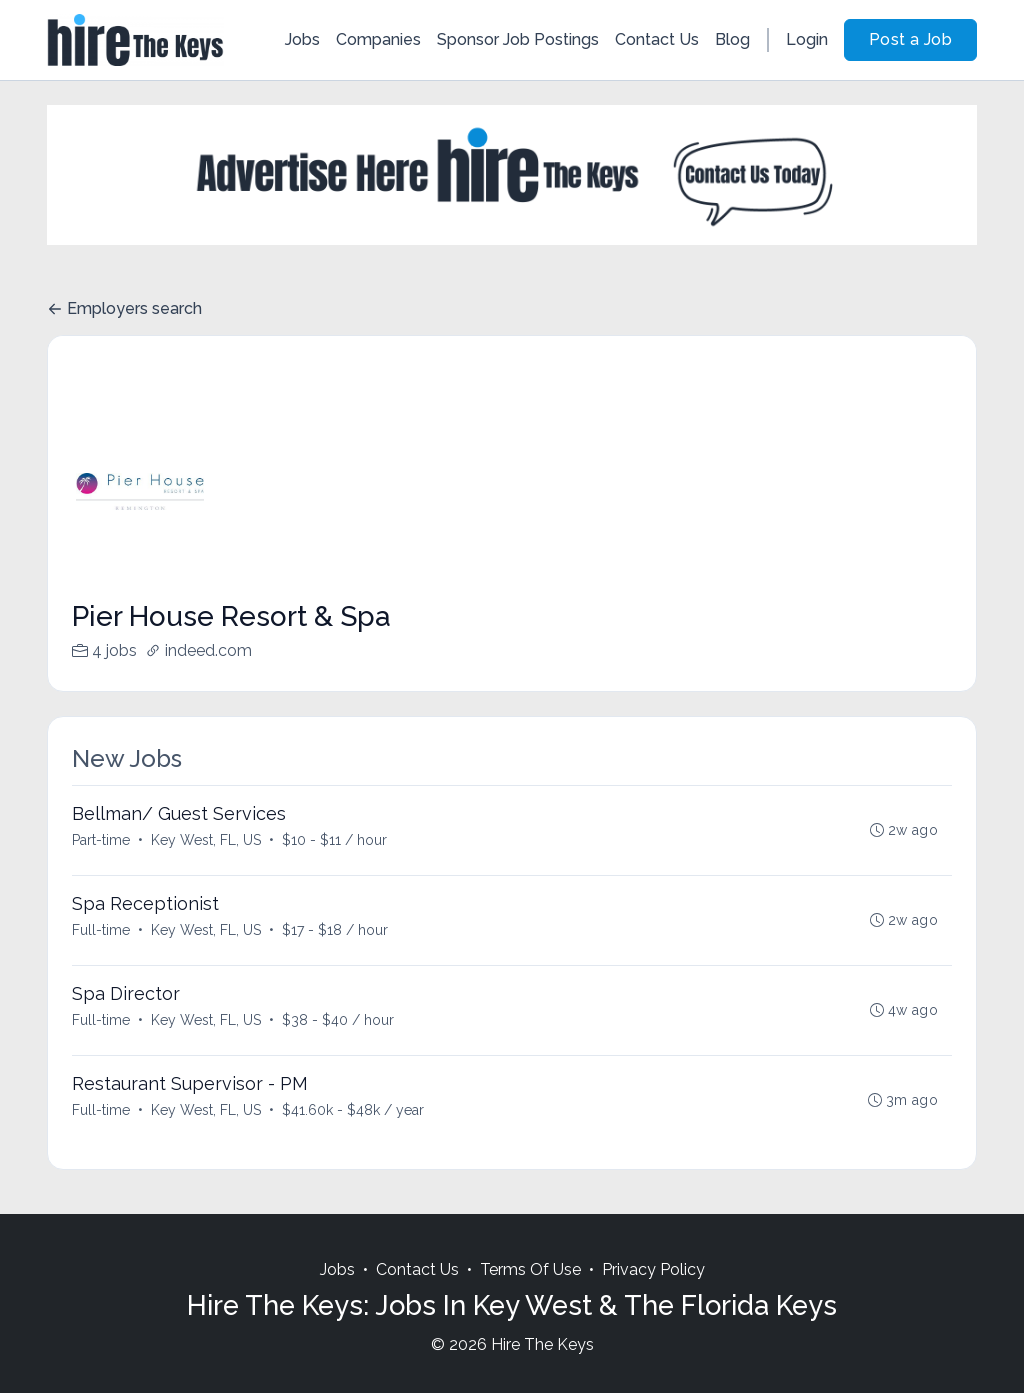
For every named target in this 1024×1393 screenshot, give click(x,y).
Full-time (101, 930)
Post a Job (910, 39)
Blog (732, 39)
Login (807, 39)
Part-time (101, 840)
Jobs (302, 39)
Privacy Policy (653, 1269)
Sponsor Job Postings (518, 39)
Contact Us (657, 39)
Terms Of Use (530, 1269)
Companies (378, 39)
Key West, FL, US (206, 840)
